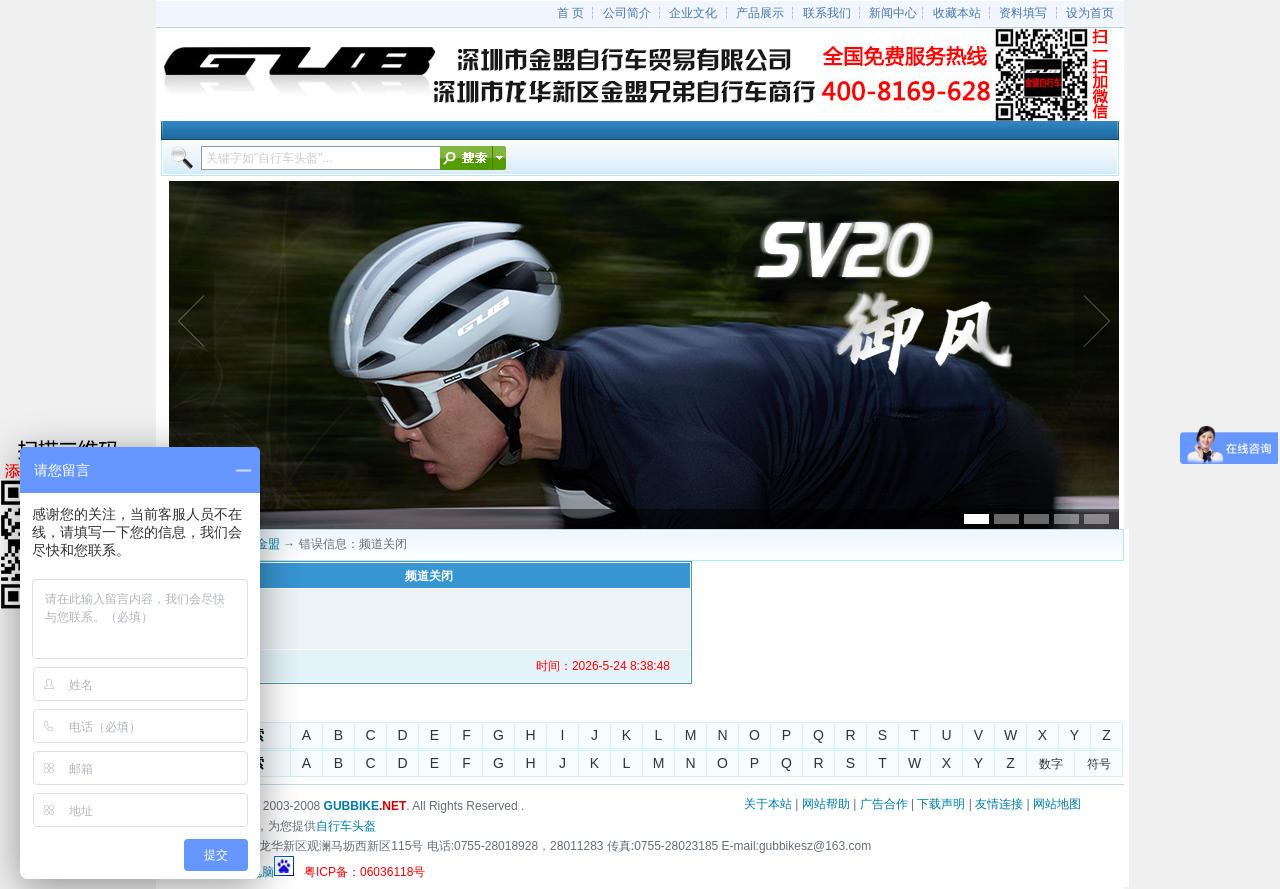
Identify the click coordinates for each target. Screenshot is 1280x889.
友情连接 (999, 804)
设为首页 (1090, 13)
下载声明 (941, 804)
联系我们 (827, 13)
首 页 (570, 13)
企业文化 (693, 13)
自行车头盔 (346, 826)
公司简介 (627, 13)
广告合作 (884, 804)
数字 (1051, 764)
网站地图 (1057, 804)
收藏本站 (957, 13)
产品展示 (760, 13)
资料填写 (1023, 13)
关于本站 (768, 804)
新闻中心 (893, 13)
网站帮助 (826, 804)
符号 (1099, 764)
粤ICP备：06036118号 (364, 872)
